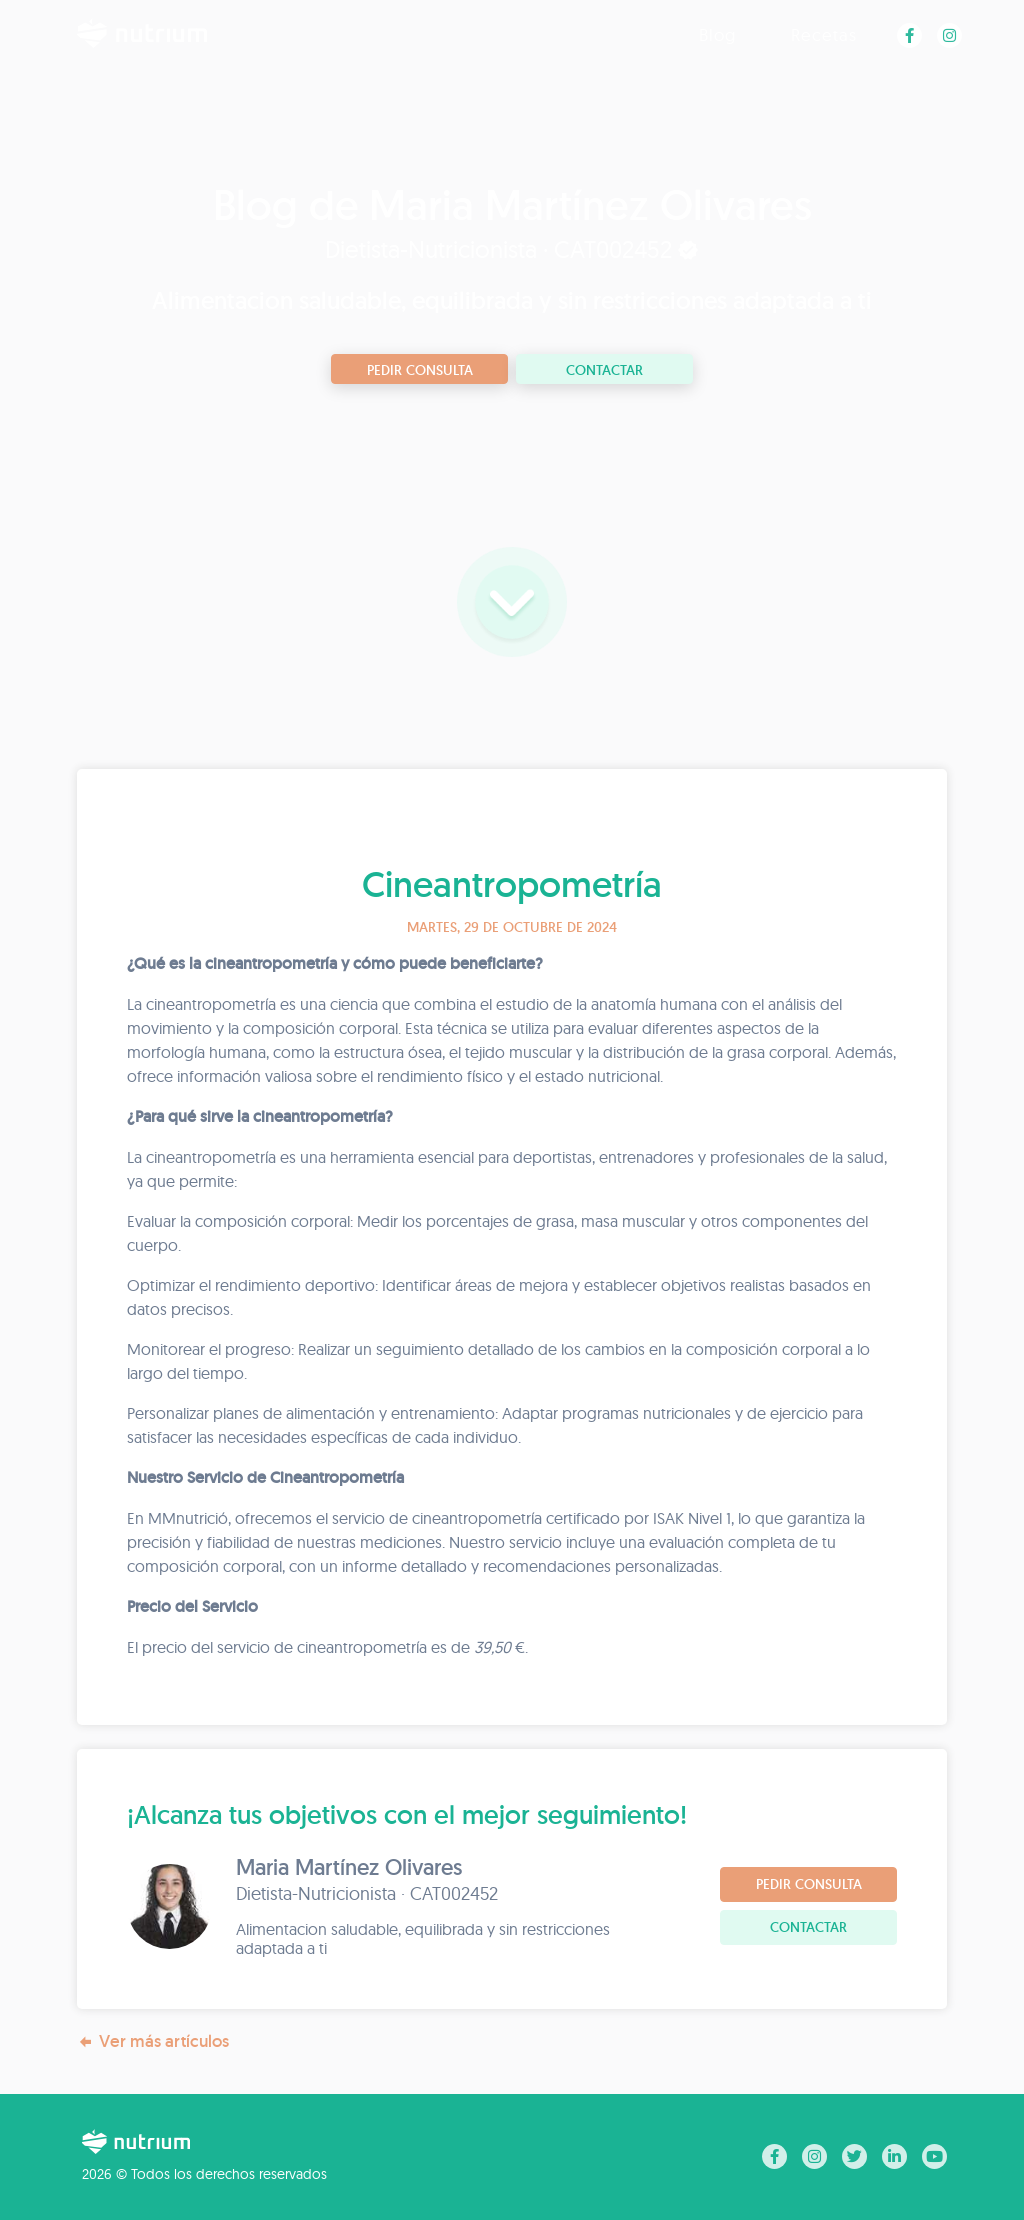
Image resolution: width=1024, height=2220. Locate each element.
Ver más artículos (153, 2041)
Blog (717, 34)
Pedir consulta (420, 370)
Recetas (824, 34)
